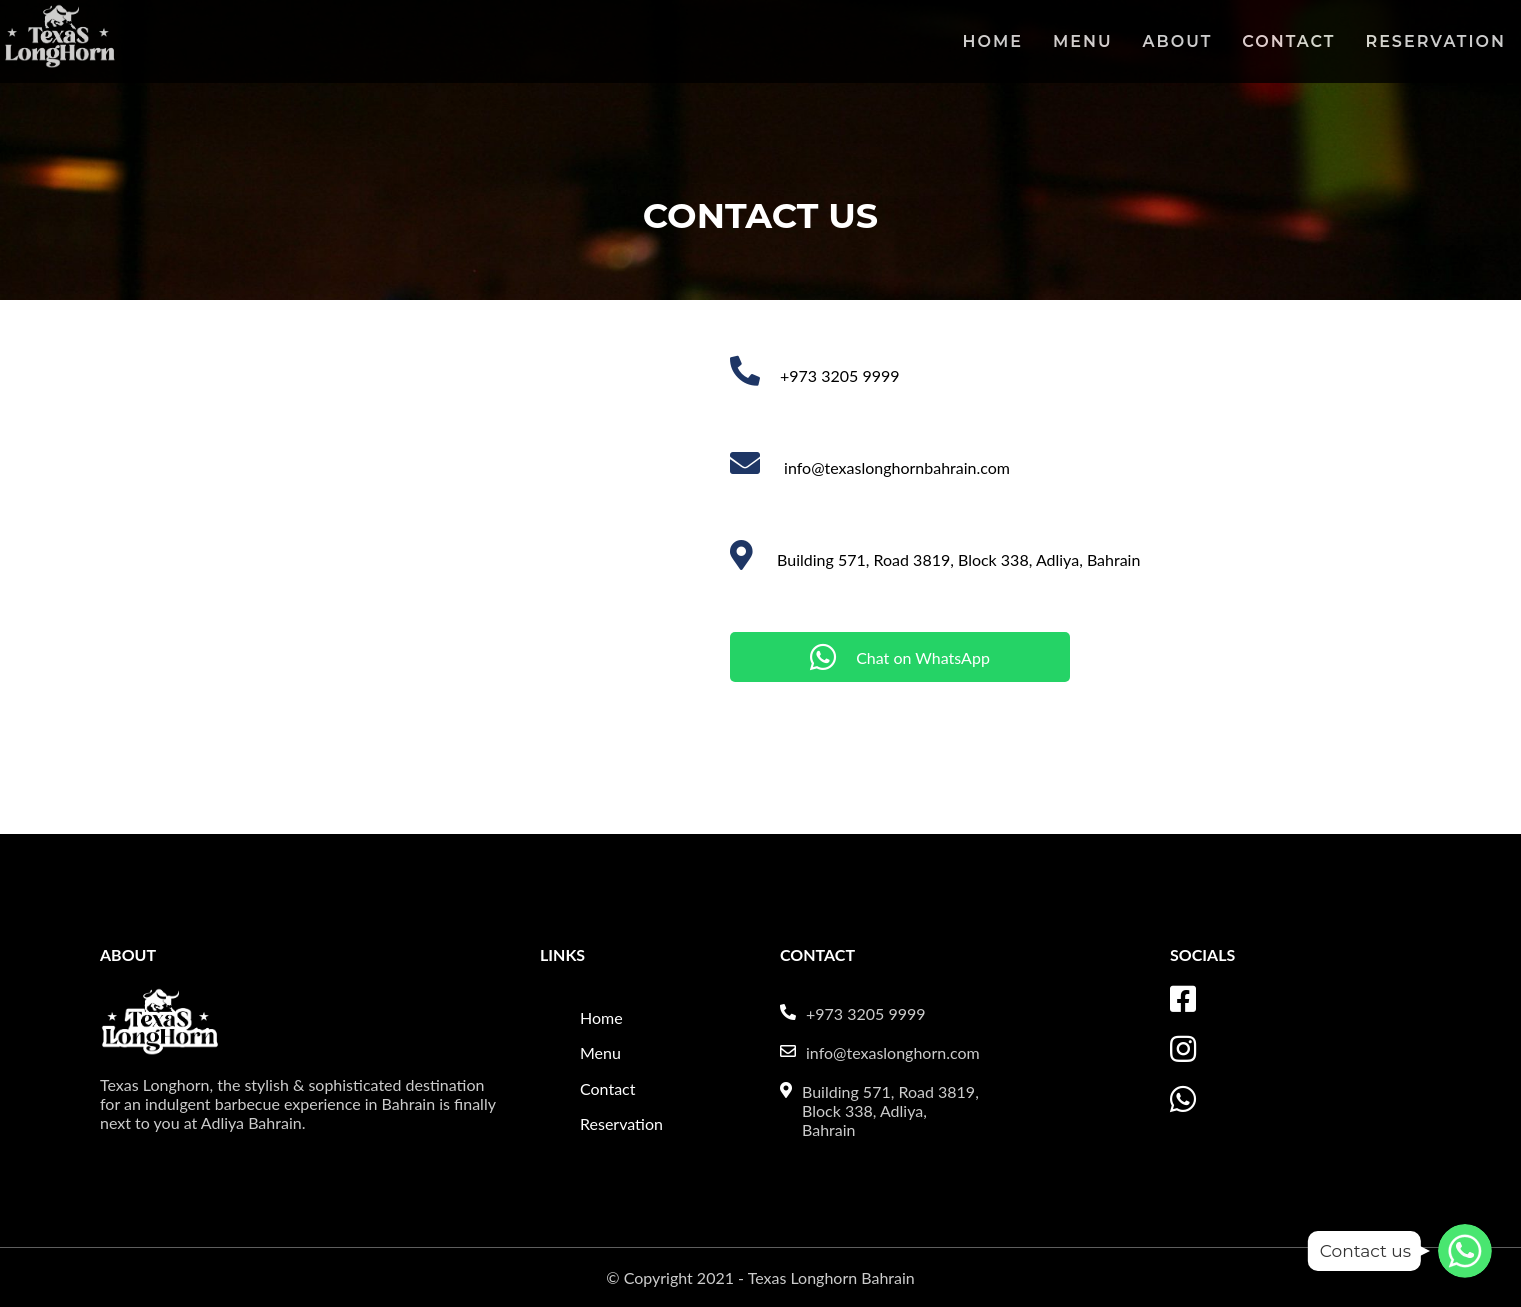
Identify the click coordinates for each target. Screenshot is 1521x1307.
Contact (1288, 41)
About (1178, 41)
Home (993, 41)
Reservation (1435, 41)
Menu (1083, 41)
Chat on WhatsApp (900, 657)
